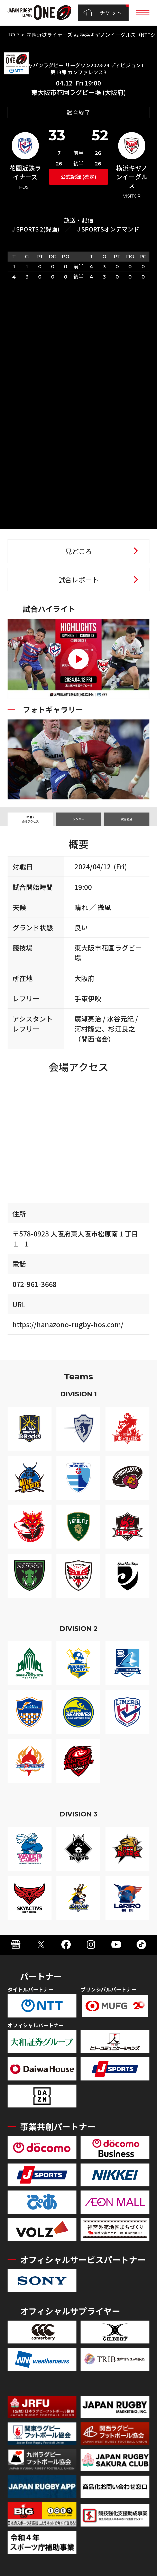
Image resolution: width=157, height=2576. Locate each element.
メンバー (78, 819)
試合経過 (126, 819)
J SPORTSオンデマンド (108, 229)
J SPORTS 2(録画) (35, 229)
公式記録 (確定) (78, 176)
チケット (102, 12)
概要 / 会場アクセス (30, 819)
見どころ (78, 551)
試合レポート (78, 579)
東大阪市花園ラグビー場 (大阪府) (78, 92)
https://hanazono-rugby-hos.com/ (67, 1324)
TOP (13, 34)
